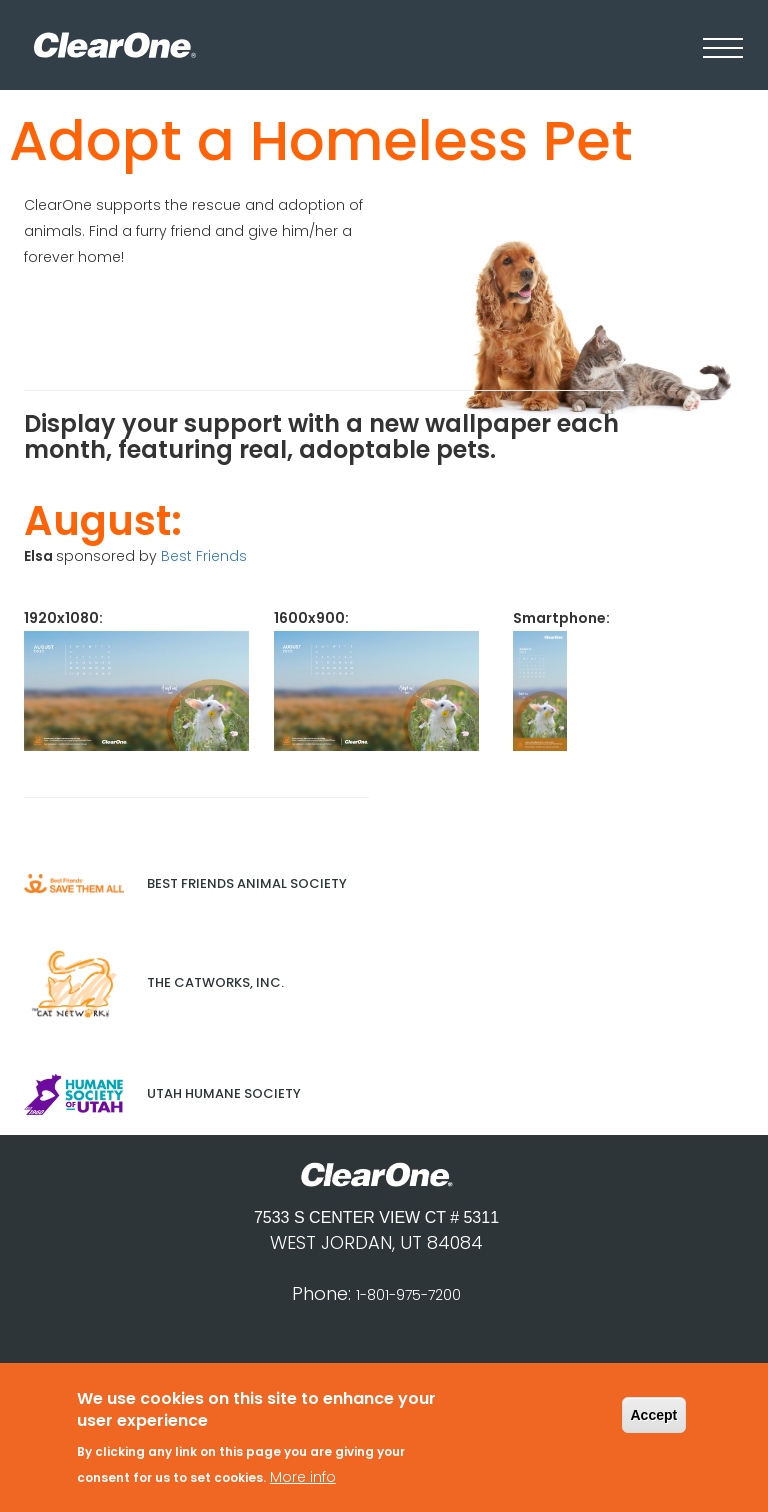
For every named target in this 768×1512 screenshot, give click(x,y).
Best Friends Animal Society (185, 883)
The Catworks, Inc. (154, 982)
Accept (654, 1422)
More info (303, 1483)
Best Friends (204, 556)
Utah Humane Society (162, 1093)
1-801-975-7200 (408, 1295)
